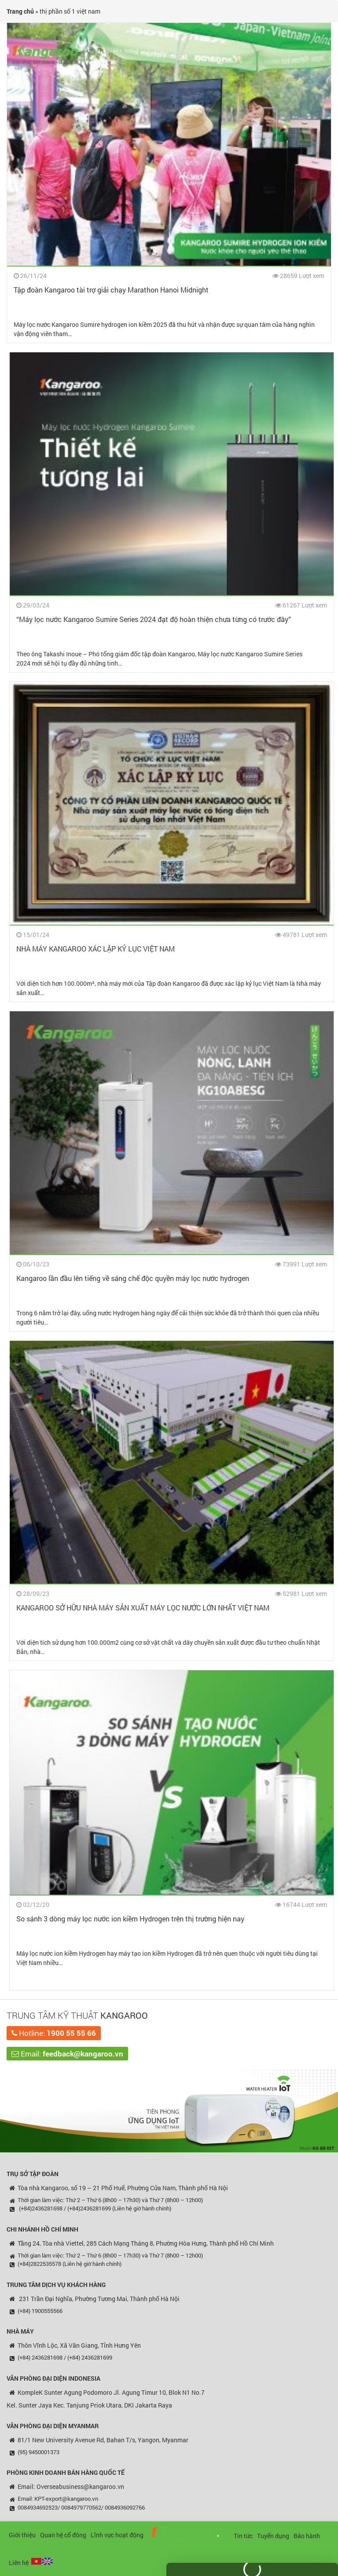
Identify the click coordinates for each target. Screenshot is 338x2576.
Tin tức (243, 2536)
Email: (67, 2054)
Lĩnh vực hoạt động (117, 2535)
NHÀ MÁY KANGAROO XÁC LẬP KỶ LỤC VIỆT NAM (87, 948)
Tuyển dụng (273, 2536)
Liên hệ (19, 2562)
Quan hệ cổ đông (63, 2535)
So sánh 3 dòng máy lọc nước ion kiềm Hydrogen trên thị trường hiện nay (122, 1918)
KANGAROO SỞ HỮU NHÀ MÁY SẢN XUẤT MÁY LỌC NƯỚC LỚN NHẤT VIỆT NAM (134, 1607)
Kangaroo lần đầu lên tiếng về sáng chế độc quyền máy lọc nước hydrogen (124, 1278)
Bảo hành (307, 2536)
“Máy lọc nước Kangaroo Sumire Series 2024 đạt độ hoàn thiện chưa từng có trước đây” (145, 619)
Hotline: (53, 2033)
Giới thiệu (22, 2535)
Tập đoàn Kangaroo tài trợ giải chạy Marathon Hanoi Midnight (111, 289)
